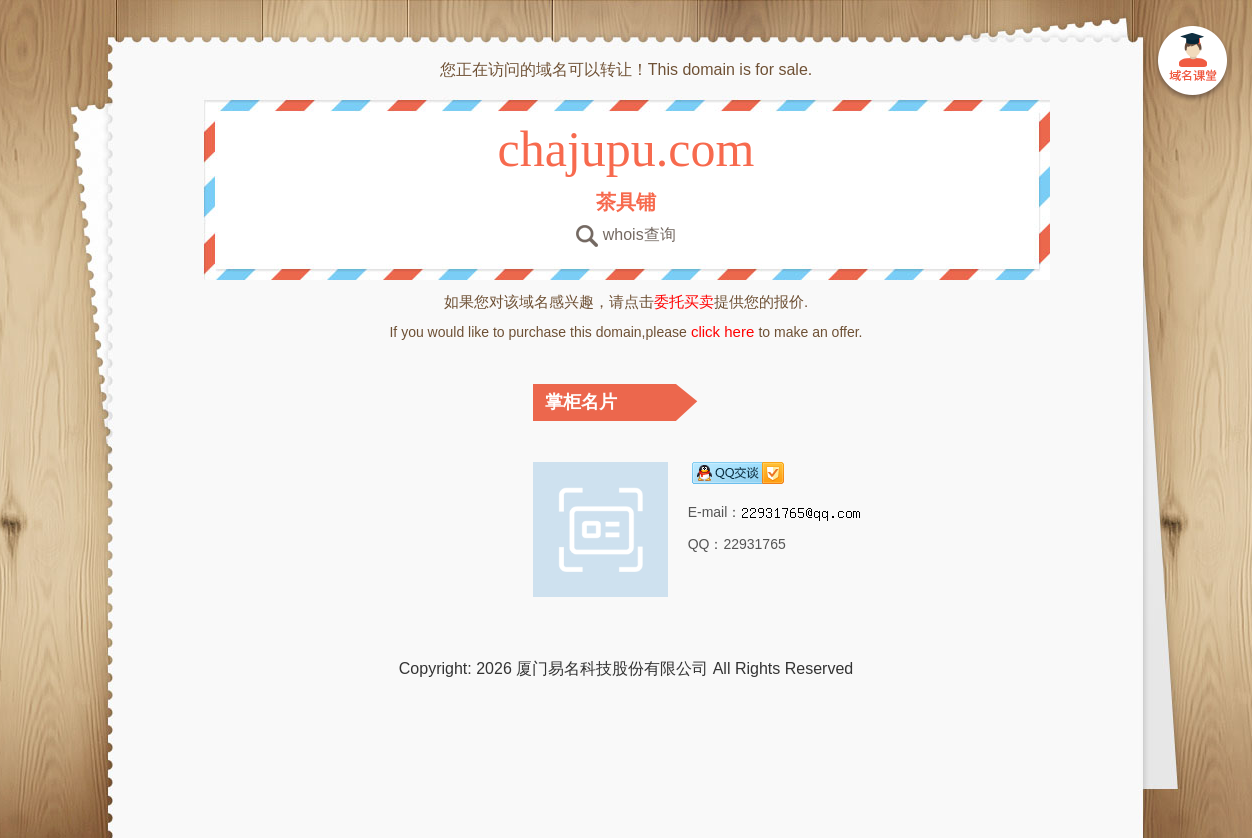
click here (723, 331)
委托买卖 (684, 301)
